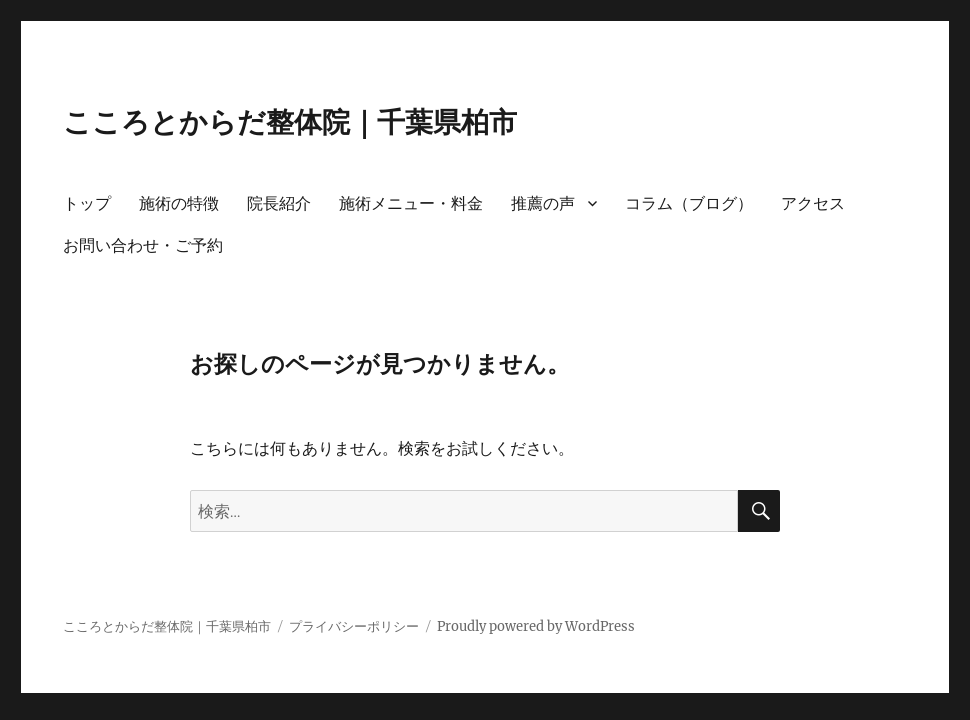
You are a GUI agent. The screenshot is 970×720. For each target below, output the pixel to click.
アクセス (813, 203)
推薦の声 (543, 203)
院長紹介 (279, 203)
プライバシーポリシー (354, 626)
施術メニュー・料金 (411, 203)
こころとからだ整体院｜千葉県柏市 (290, 122)
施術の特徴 (179, 203)
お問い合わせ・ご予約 (143, 245)
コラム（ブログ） (689, 203)
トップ (87, 203)
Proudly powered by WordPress (536, 626)
